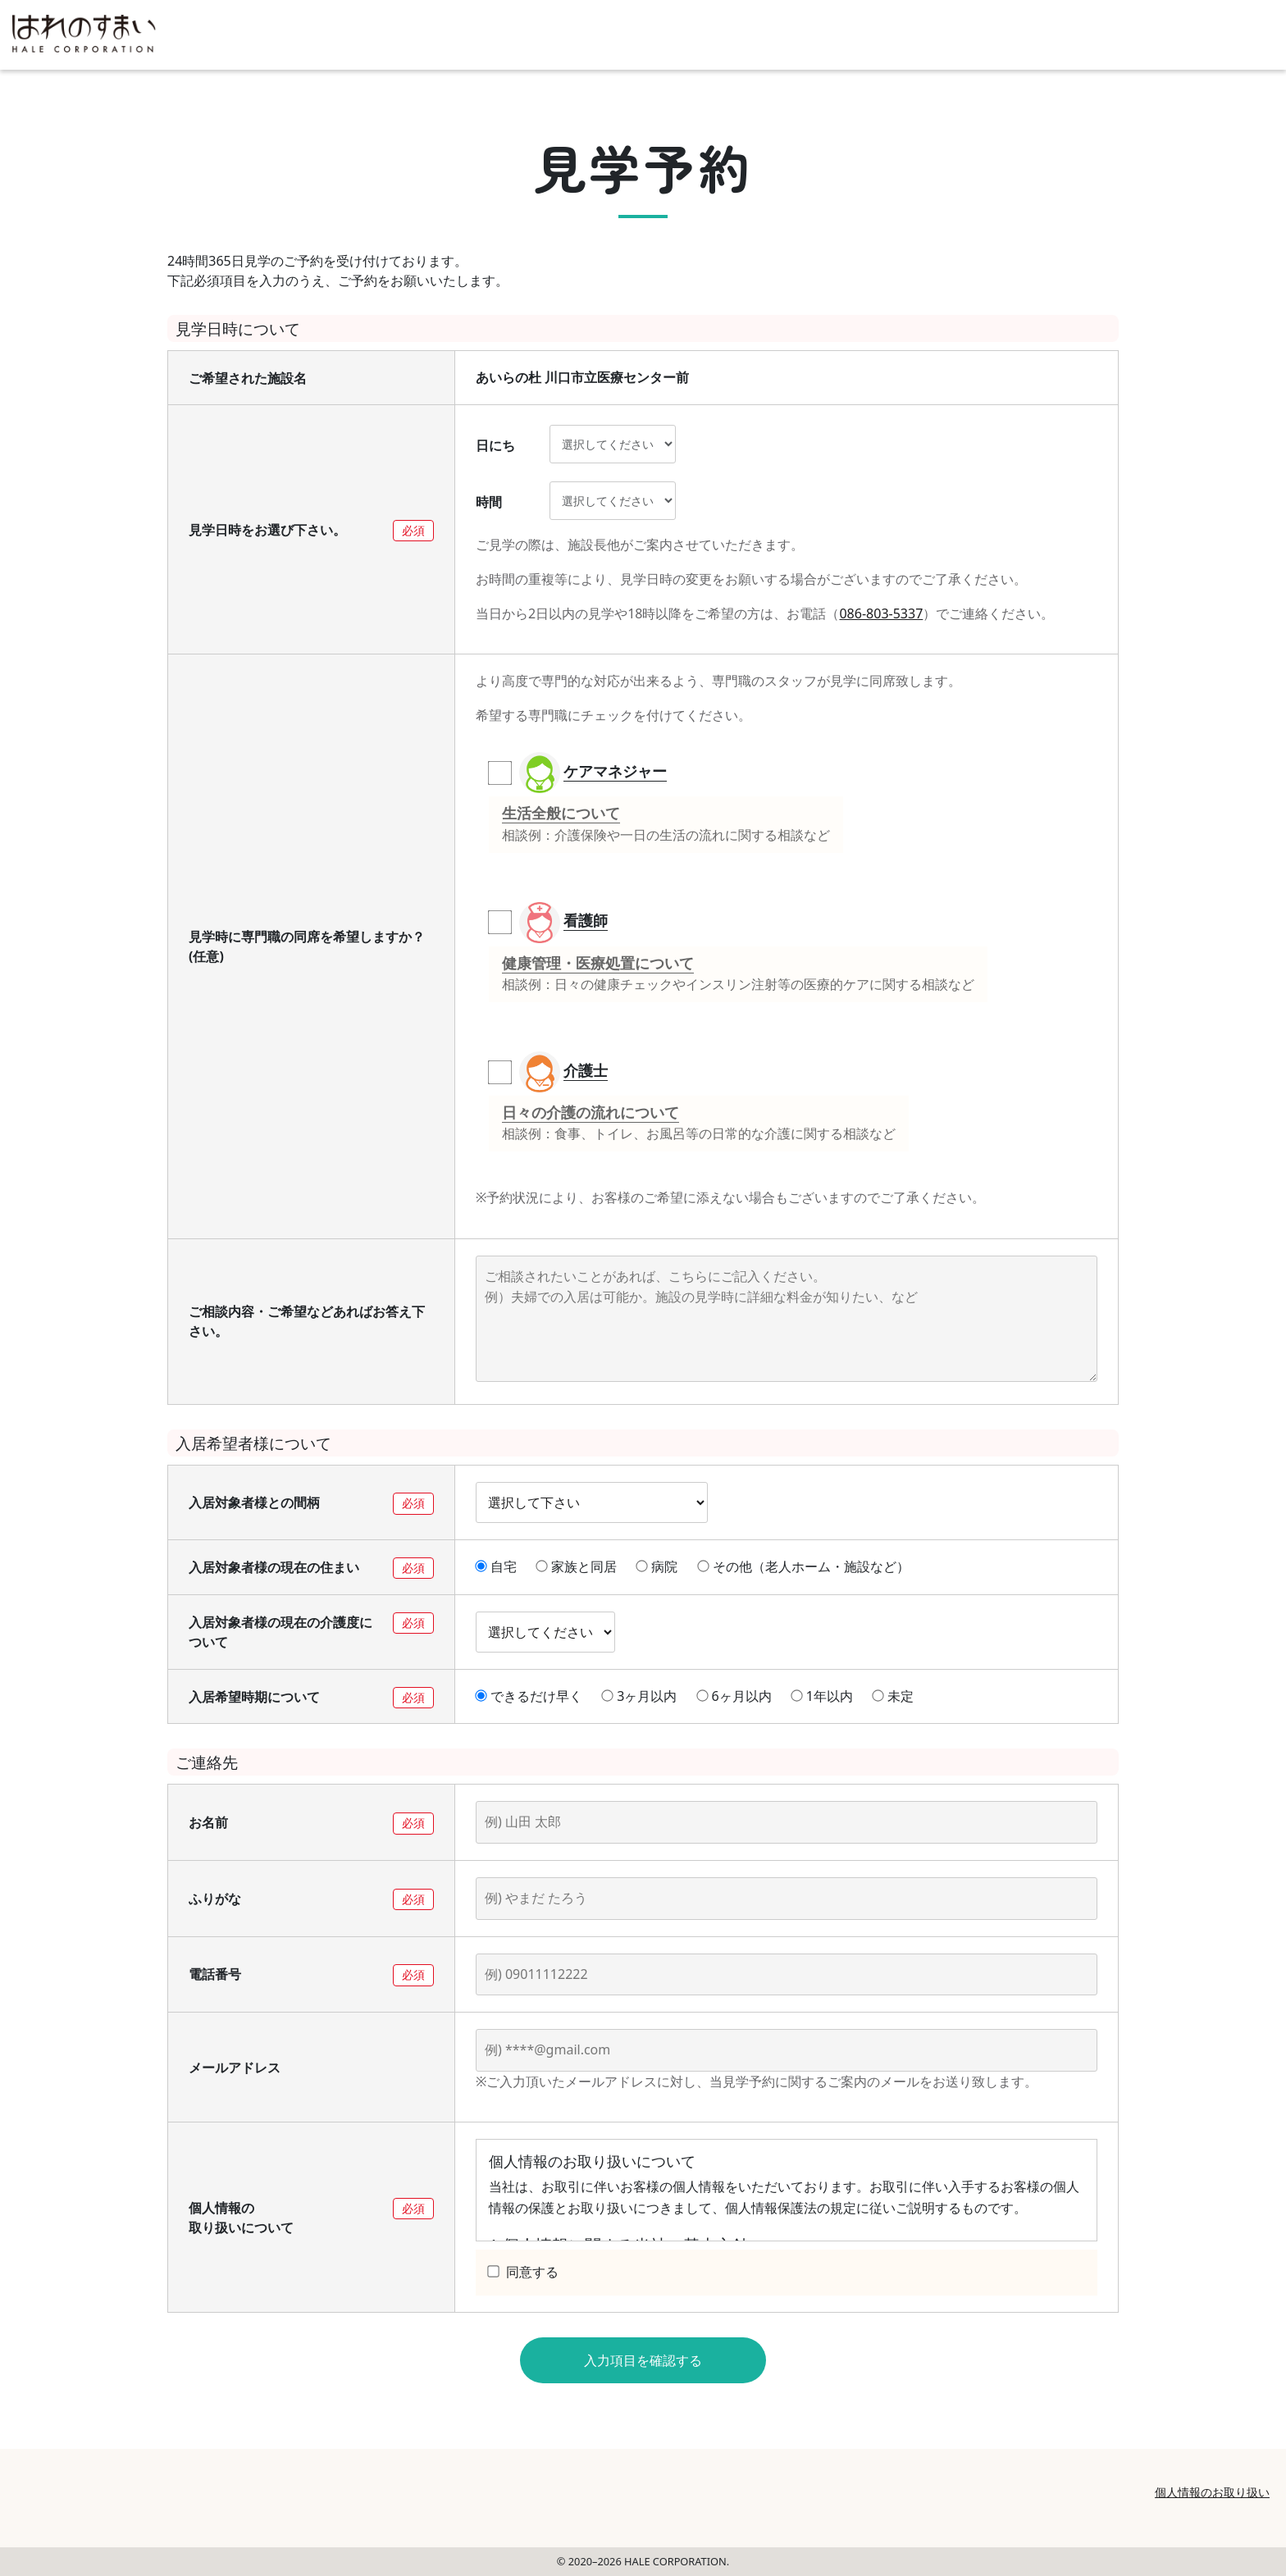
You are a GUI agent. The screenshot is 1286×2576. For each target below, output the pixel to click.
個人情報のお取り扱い (1212, 2492)
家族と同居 (576, 1566)
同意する (523, 2272)
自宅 (496, 1566)
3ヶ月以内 (639, 1696)
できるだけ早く (529, 1696)
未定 (893, 1696)
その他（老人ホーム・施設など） (804, 1566)
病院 (656, 1566)
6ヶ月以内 (734, 1696)
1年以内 (822, 1696)
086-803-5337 (881, 613)
